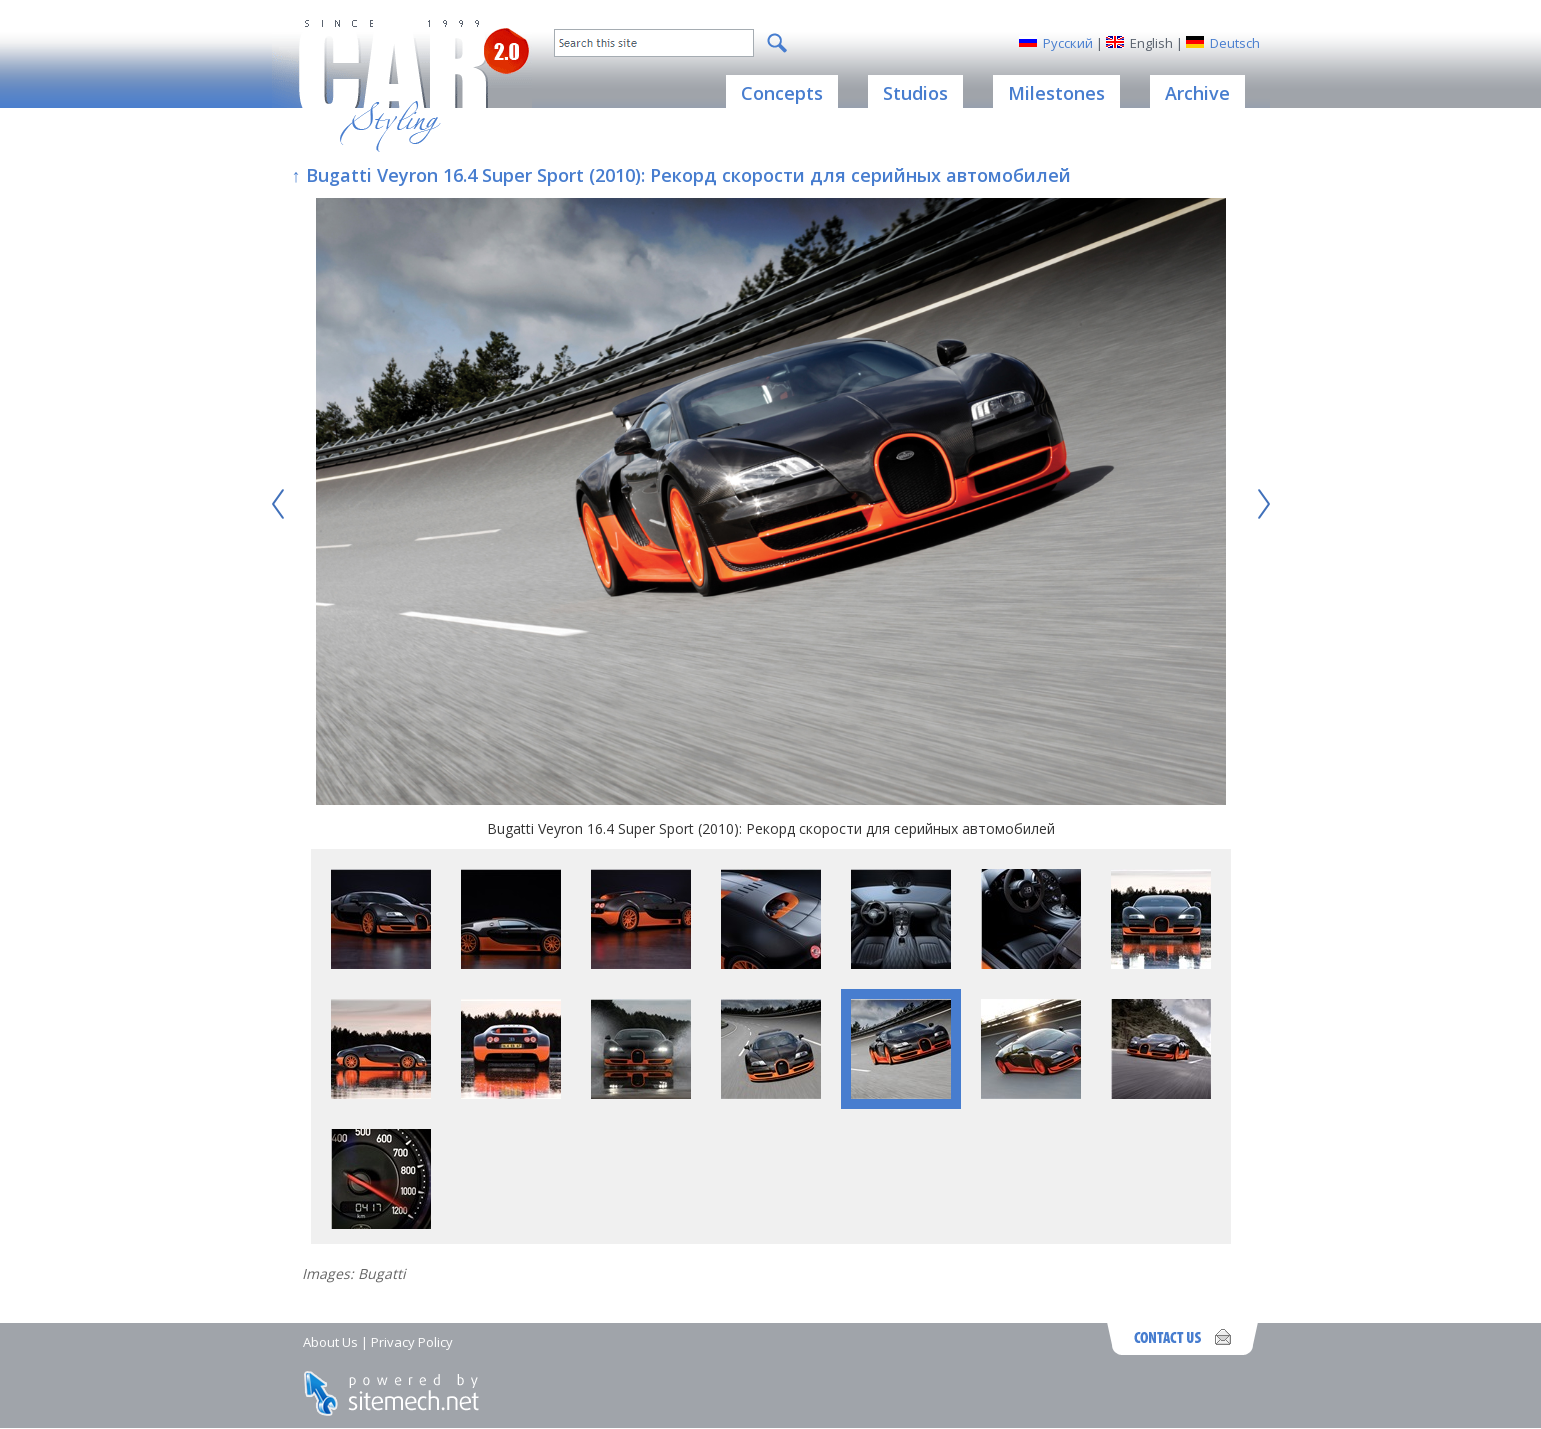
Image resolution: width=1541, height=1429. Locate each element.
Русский (1068, 43)
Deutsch (1235, 43)
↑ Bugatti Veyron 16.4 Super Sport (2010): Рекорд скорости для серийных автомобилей (681, 175)
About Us (330, 1342)
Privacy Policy (412, 1342)
